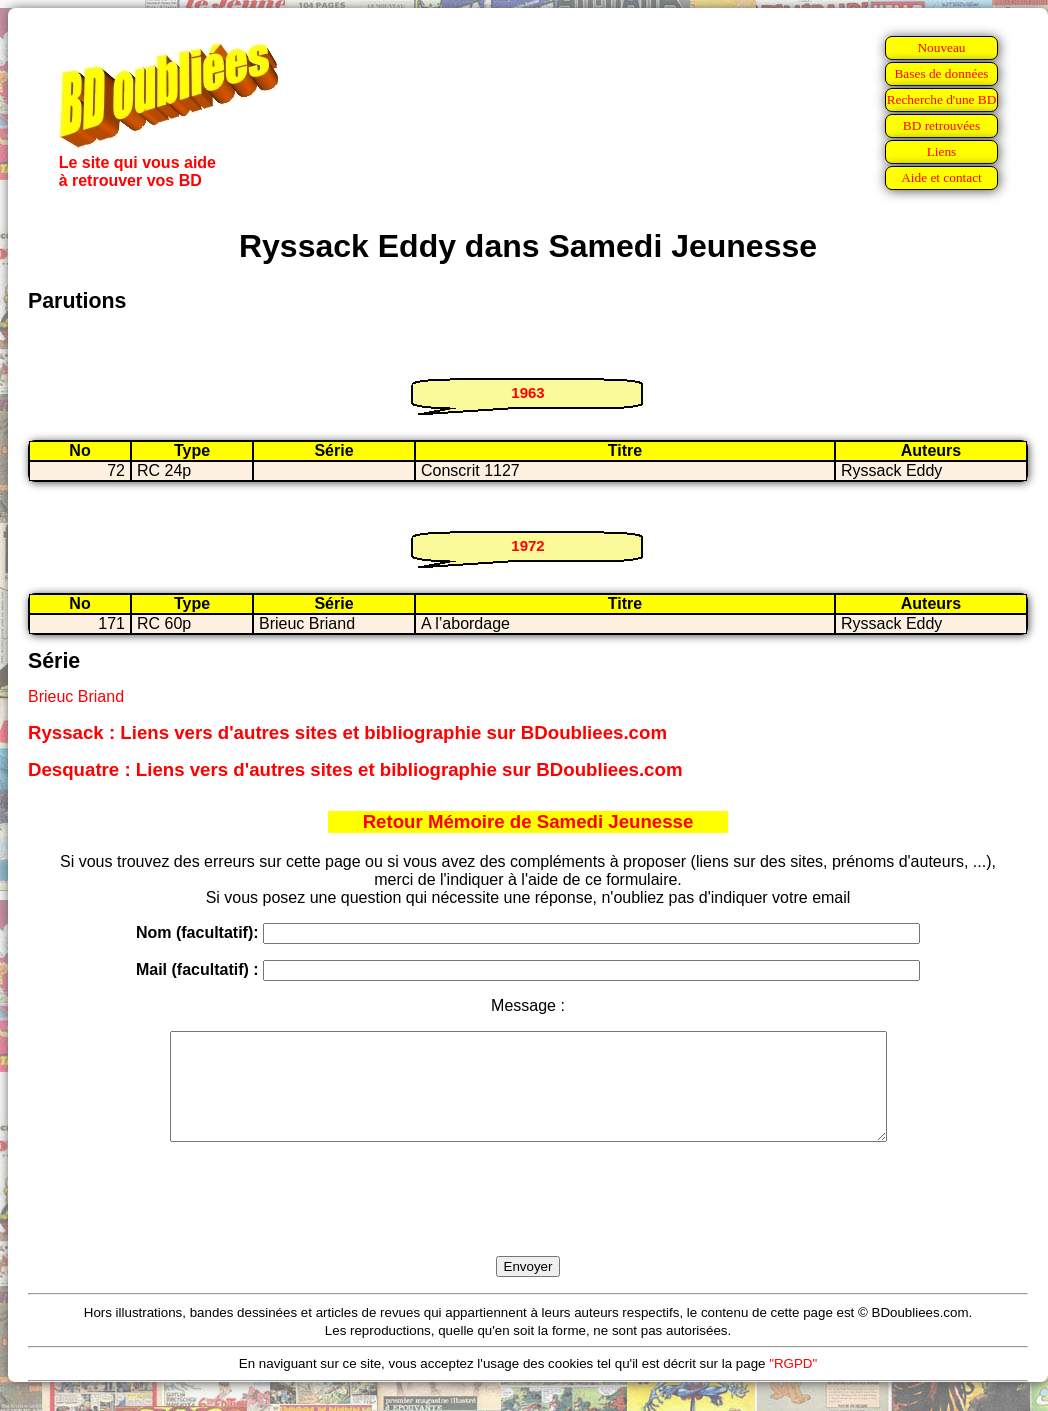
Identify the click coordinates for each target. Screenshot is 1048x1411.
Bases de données (941, 73)
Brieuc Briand (76, 696)
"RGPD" (793, 1384)
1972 (527, 545)
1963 (527, 392)
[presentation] (528, 1222)
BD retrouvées (941, 125)
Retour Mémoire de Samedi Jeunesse (528, 821)
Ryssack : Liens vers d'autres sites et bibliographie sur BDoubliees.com (347, 732)
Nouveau (941, 47)
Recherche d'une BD (942, 99)
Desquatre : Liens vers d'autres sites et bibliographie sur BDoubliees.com (355, 769)
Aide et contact (941, 177)
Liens (942, 151)
